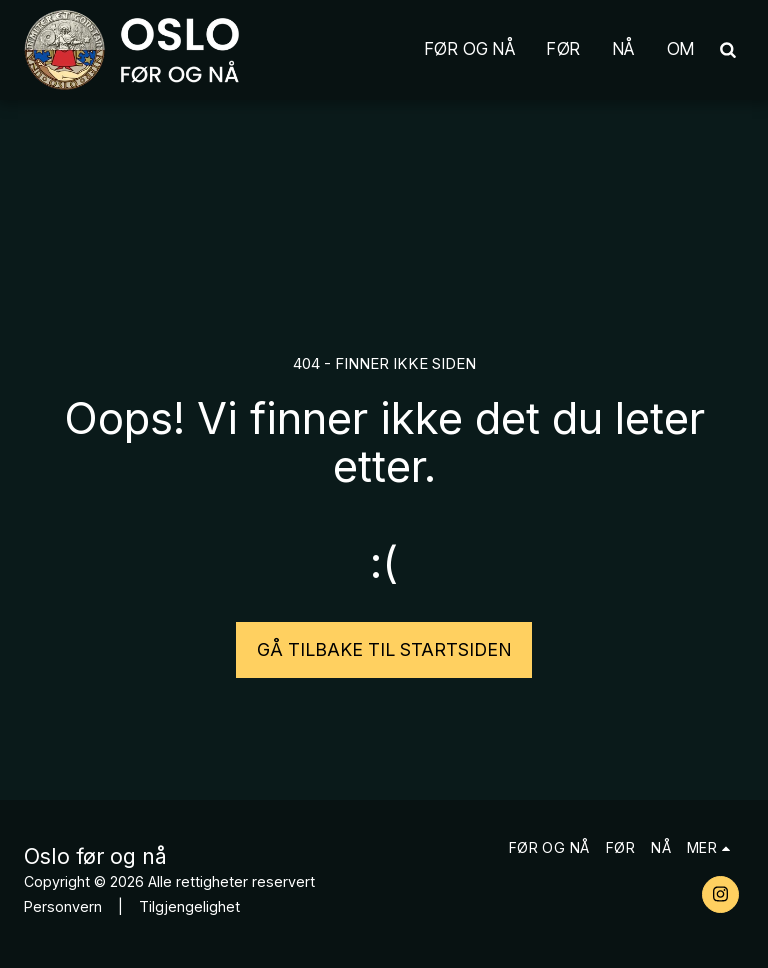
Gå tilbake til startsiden (384, 649)
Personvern (63, 906)
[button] (727, 49)
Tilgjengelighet (189, 906)
